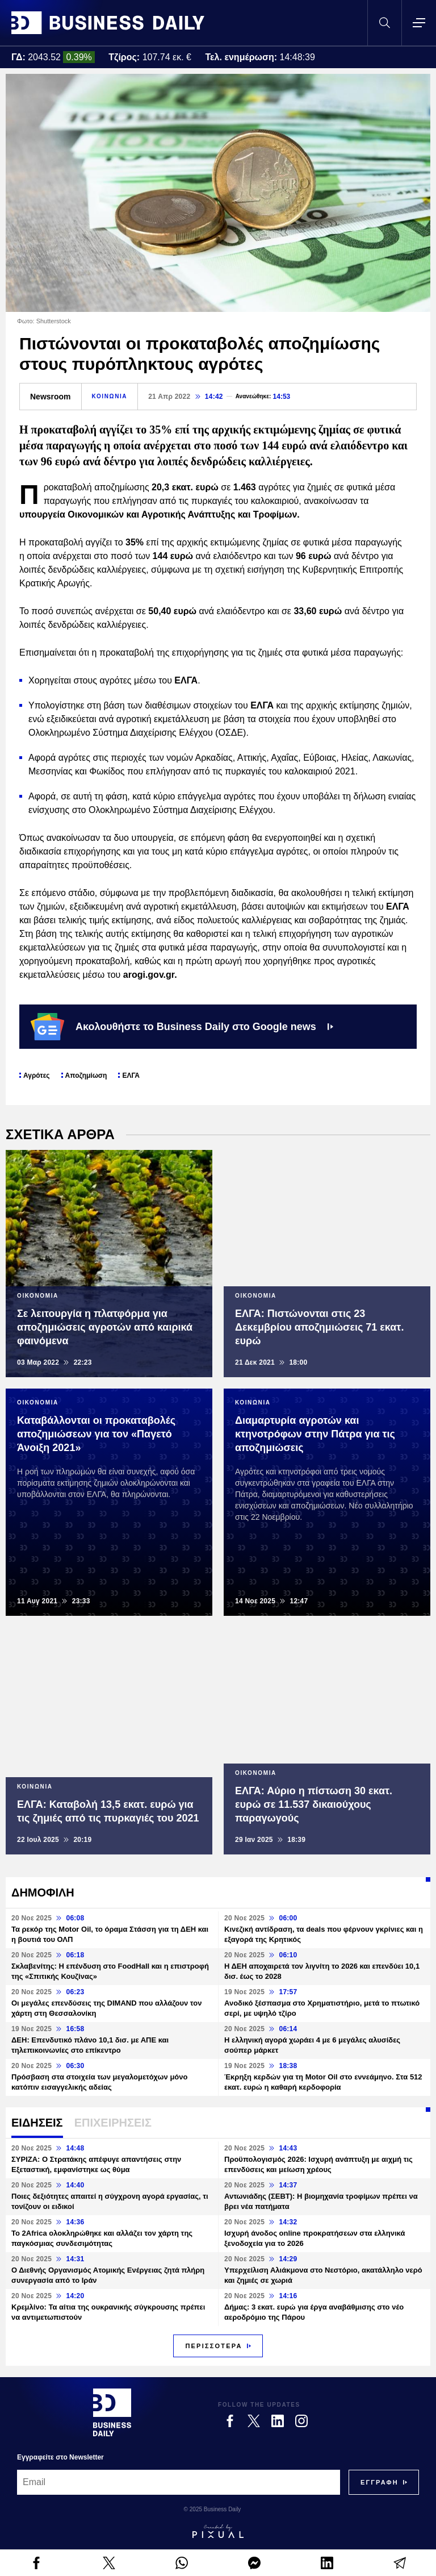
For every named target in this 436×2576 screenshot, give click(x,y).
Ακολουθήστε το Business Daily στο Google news (182, 1026)
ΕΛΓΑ (131, 1075)
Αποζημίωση (86, 1075)
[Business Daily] (112, 2412)
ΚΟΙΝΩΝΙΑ (110, 396)
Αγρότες (36, 1075)
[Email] (178, 2482)
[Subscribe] (379, 2482)
